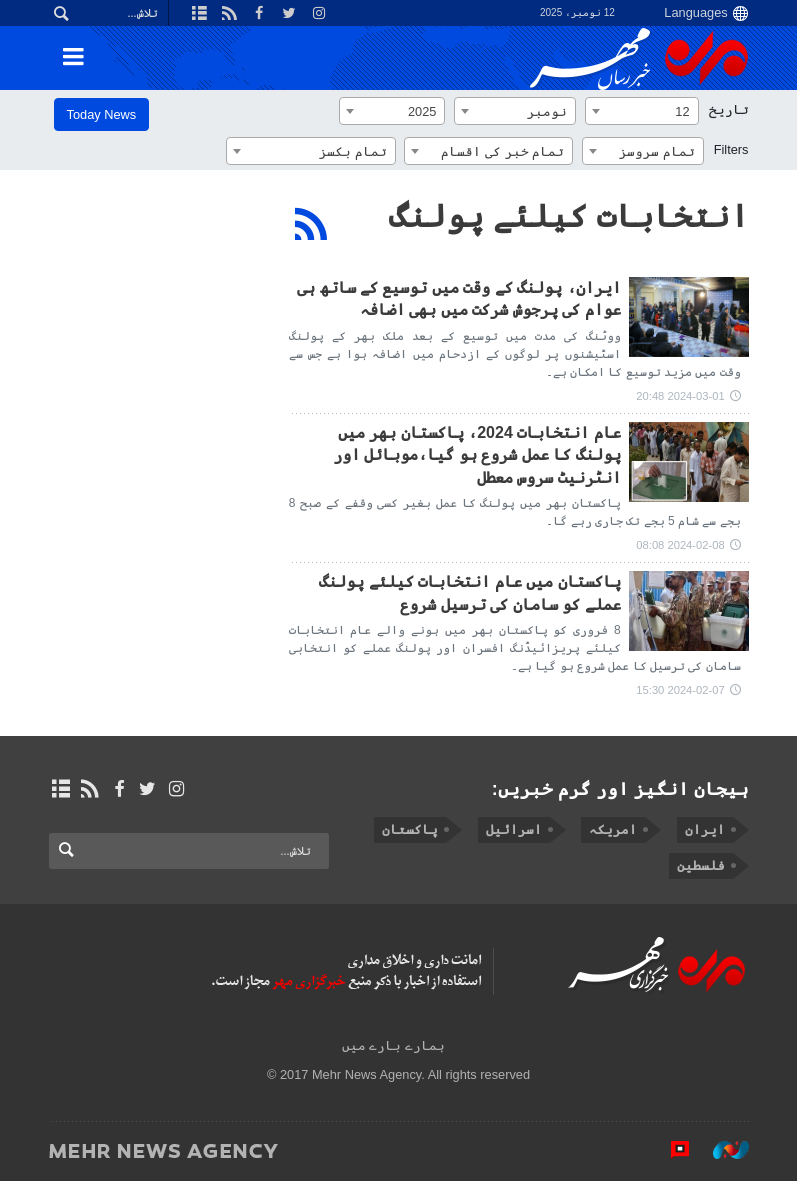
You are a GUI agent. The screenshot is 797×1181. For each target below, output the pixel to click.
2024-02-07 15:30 (680, 690)
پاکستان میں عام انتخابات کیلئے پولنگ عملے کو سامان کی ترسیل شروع (469, 592)
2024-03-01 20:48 (680, 396)
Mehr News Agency (639, 59)
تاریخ (729, 109)
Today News (102, 114)
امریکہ (613, 829)
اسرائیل (513, 829)
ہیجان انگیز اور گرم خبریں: (620, 789)
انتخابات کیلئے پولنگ (569, 216)
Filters (731, 149)
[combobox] (642, 111)
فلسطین (701, 865)
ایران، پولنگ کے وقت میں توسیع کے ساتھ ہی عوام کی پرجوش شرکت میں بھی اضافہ (459, 298)
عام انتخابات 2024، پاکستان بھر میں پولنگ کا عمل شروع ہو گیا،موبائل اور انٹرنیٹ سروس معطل (477, 455)
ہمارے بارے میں (393, 1045)
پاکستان (410, 829)
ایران (705, 829)
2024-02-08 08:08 (680, 545)
